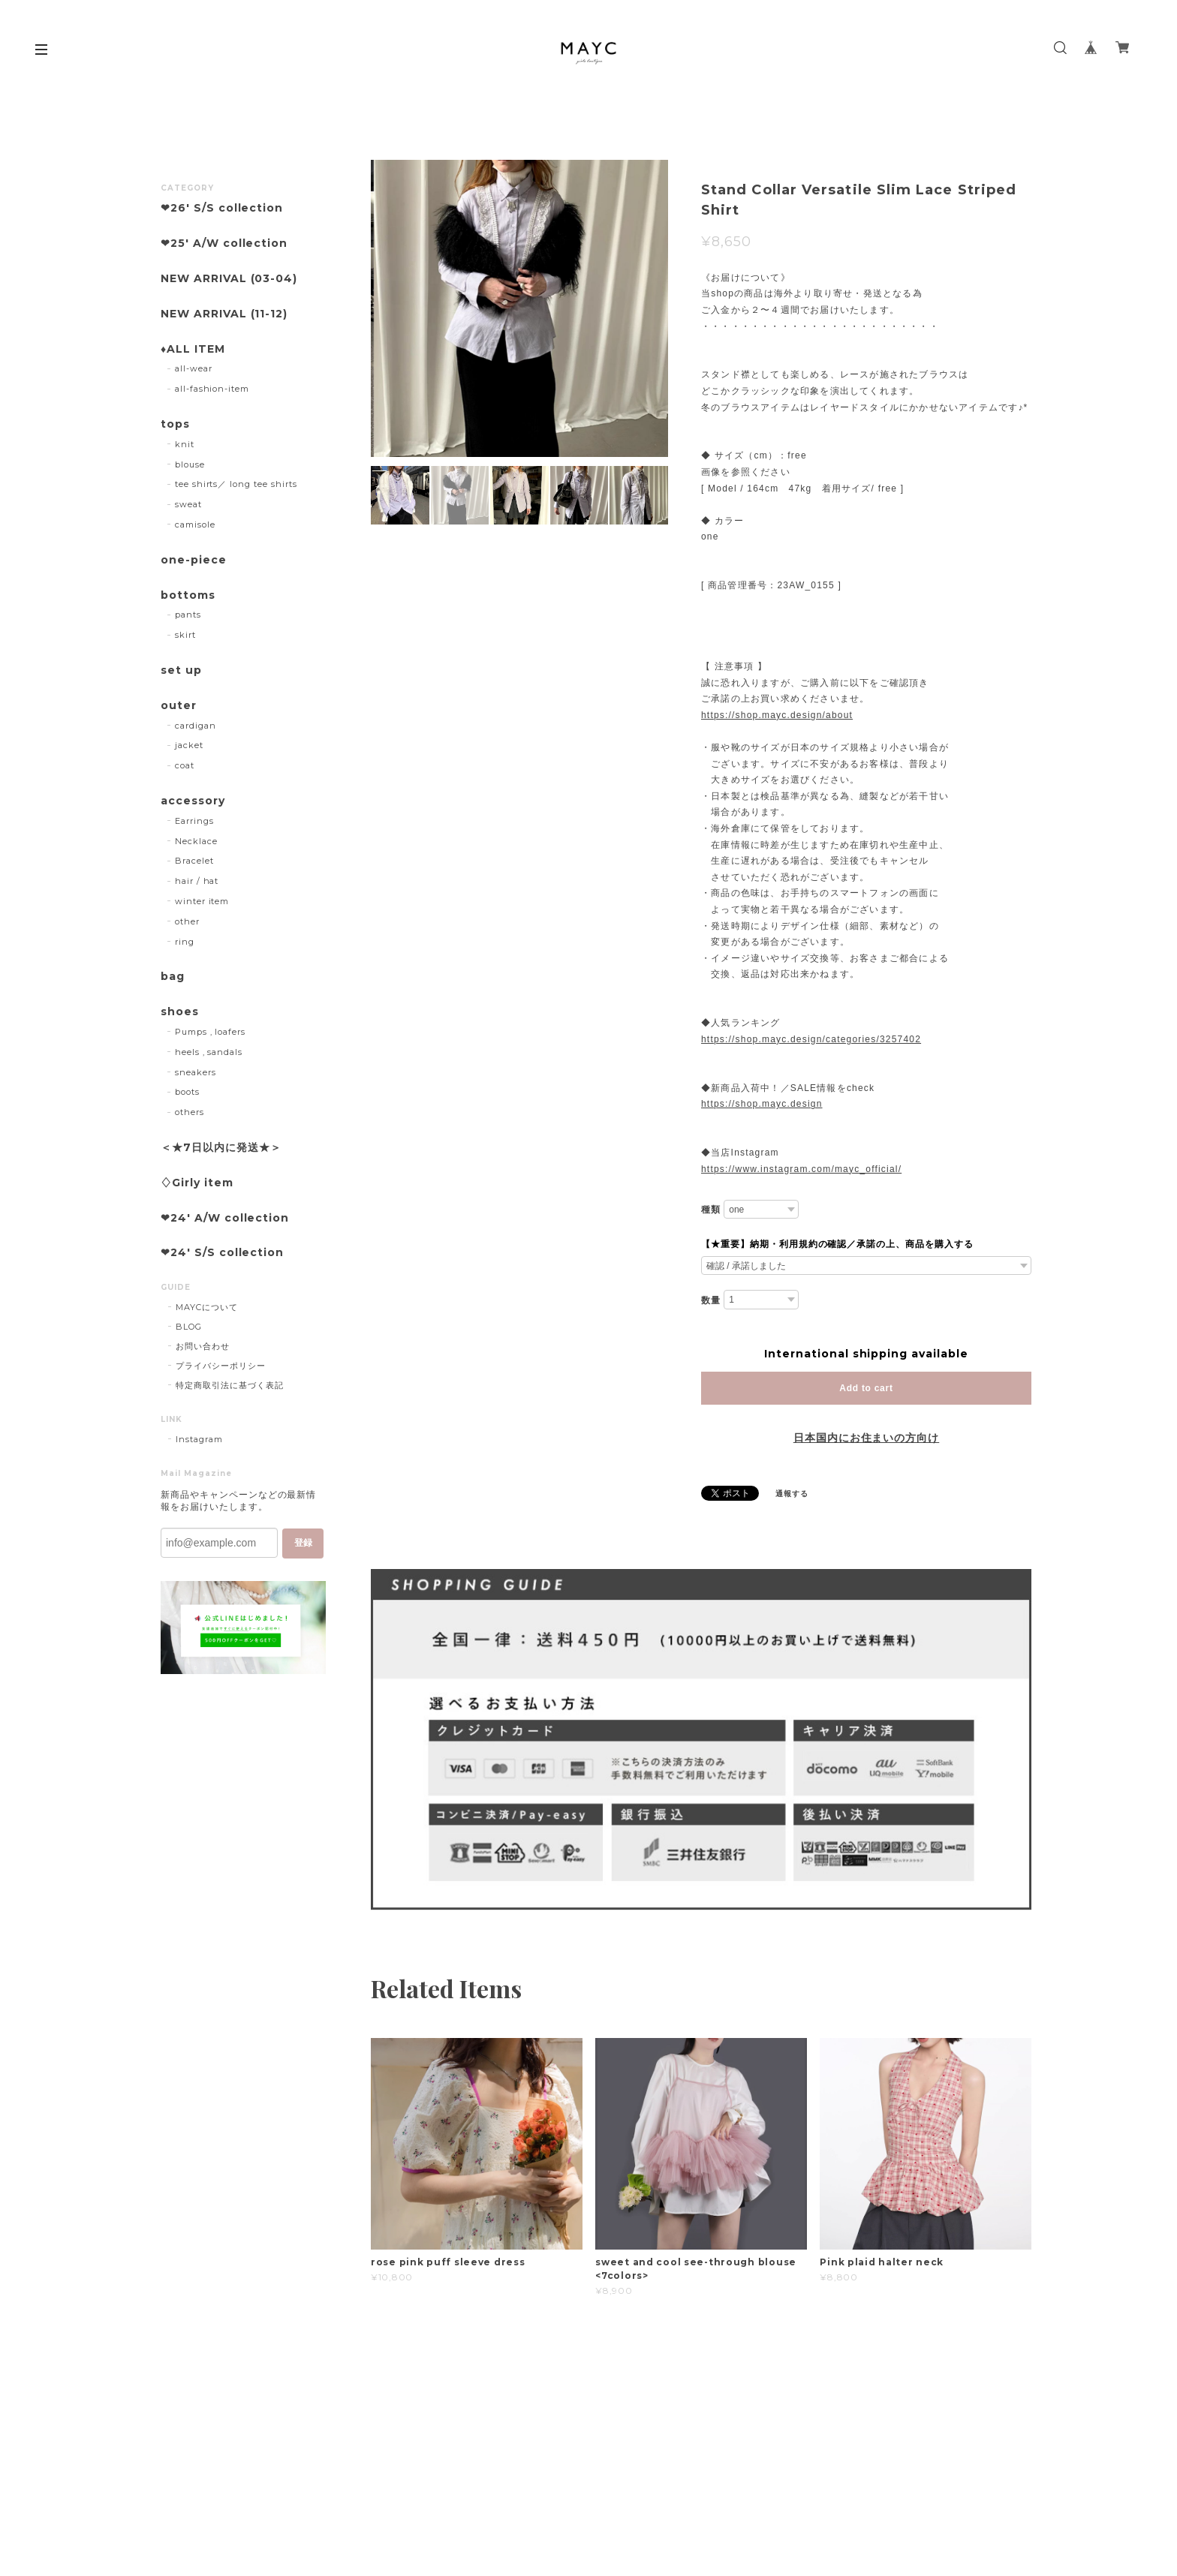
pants (188, 614)
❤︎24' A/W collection (225, 1218)
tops (175, 424)
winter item (202, 901)
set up (181, 670)
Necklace (196, 841)
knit (184, 444)
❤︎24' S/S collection (222, 1252)
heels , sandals (208, 1052)
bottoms (188, 595)
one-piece (194, 560)
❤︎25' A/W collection (224, 243)
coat (184, 765)
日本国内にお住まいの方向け (866, 1438)
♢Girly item (197, 1183)
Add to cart (866, 1388)
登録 (303, 1542)
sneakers (195, 1072)
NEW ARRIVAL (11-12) (224, 314)
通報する (791, 1493)
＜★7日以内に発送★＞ (221, 1147)
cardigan (195, 725)
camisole (195, 524)
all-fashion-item (212, 388)
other (187, 921)
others (189, 1112)
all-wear (193, 368)
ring (184, 941)
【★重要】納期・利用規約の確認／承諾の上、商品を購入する (837, 1244)
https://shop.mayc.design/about (777, 715)
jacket (189, 745)
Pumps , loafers (210, 1031)
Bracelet (194, 860)
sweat (188, 504)
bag (173, 976)
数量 (711, 1300)
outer (179, 705)
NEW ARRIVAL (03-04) (229, 278)
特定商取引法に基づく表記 (230, 1385)
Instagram (199, 1439)
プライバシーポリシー (221, 1365)
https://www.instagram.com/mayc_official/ (801, 1169)
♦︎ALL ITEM (193, 349)
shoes (180, 1011)
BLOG (189, 1326)
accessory (193, 801)
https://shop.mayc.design (762, 1104)
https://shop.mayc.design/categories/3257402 (811, 1039)
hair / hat (197, 881)
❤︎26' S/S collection (222, 208)
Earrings (194, 821)
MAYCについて (207, 1307)
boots (187, 1092)
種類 (711, 1209)
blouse (190, 464)
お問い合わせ (203, 1346)
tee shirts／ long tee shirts (236, 484)
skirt (185, 635)
